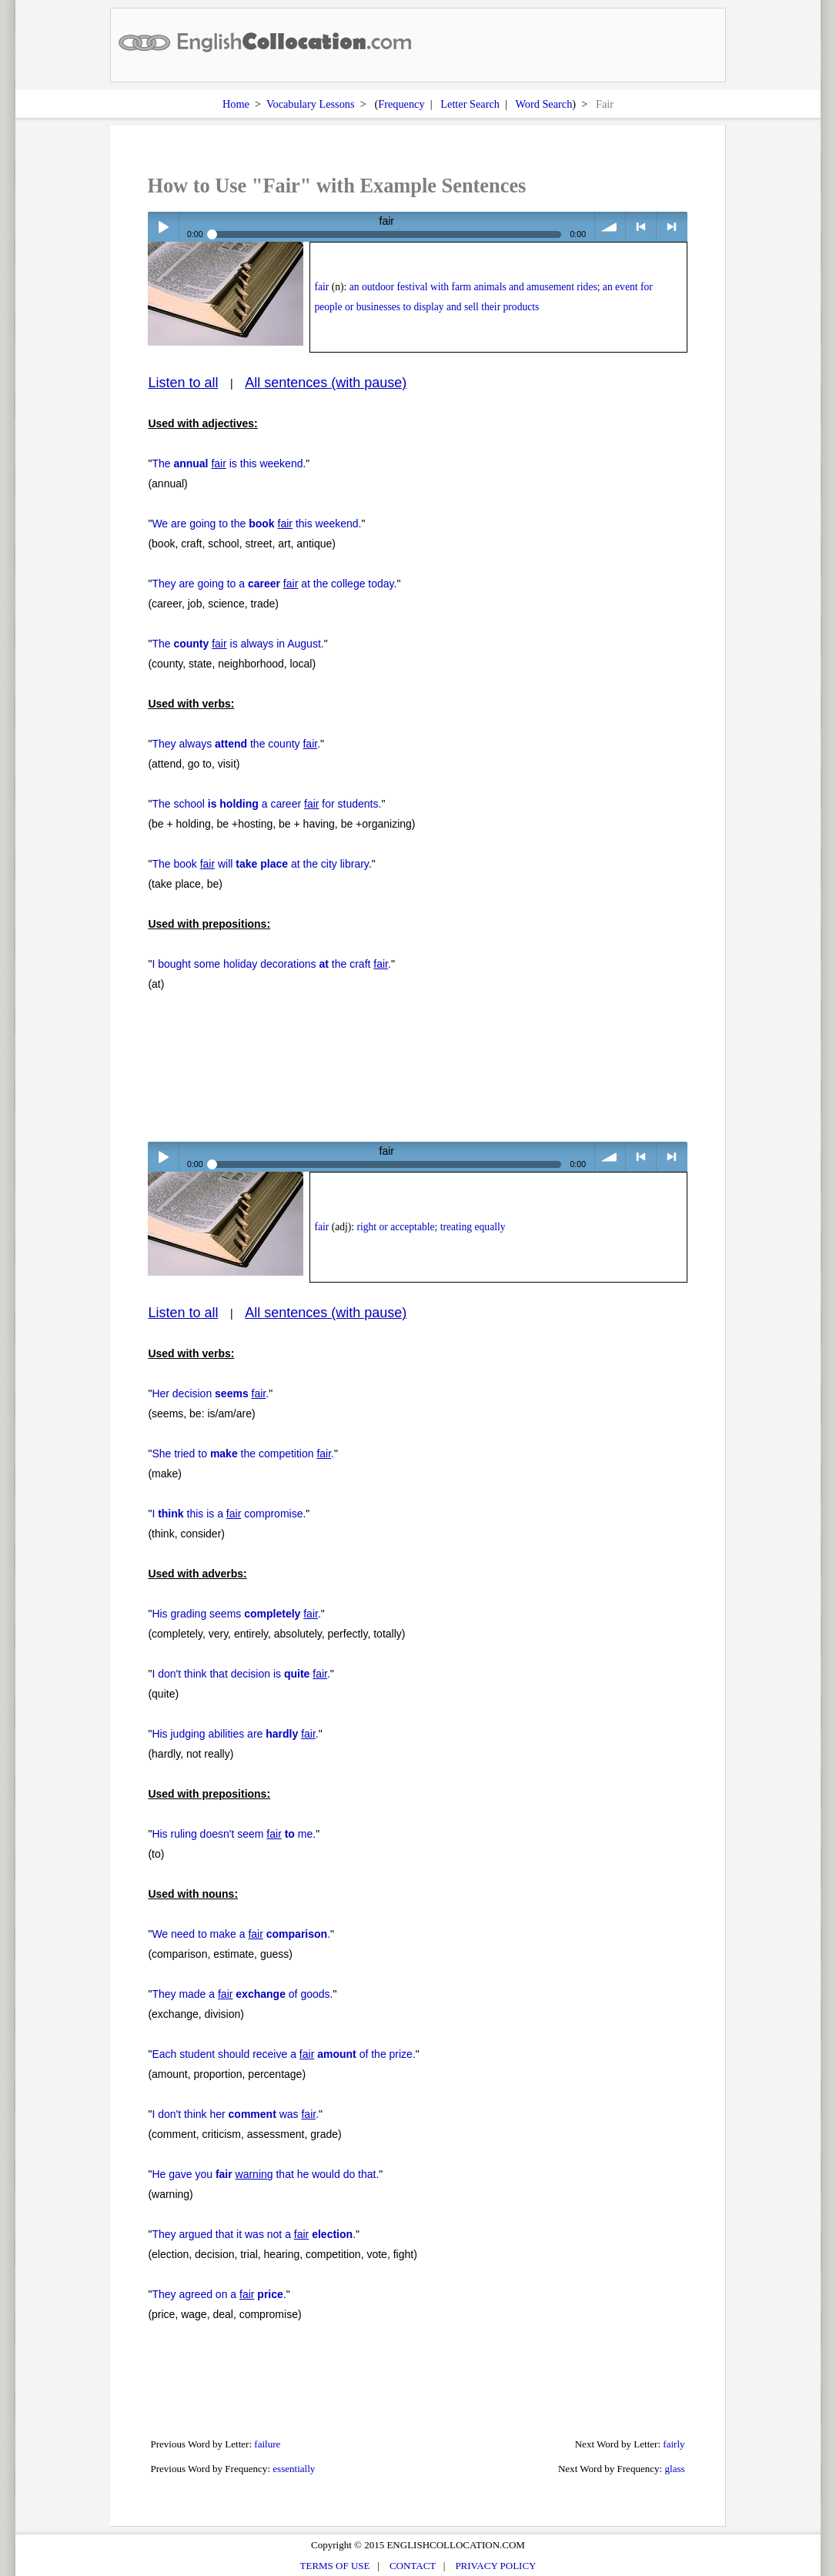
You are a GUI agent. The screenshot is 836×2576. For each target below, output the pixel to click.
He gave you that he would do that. (265, 2174)
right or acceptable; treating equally (430, 1227)
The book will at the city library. (261, 864)
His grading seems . (236, 1613)
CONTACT (413, 2565)
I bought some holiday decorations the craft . (271, 964)
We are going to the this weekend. (256, 523)
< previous (641, 227)
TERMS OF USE (335, 2565)
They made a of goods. (242, 1994)
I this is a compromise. (229, 1513)
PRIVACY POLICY (495, 2565)
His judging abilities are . (235, 1734)
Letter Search (470, 104)
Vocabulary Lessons (310, 104)
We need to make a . (241, 1934)
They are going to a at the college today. (274, 583)
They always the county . (236, 744)
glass (674, 2468)
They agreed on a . (219, 2294)
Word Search (543, 104)
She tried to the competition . (243, 1453)
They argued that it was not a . (254, 2234)
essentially (294, 2468)
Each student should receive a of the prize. (283, 2054)
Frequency (401, 104)
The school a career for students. (266, 804)
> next (672, 227)
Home (235, 104)
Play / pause (163, 227)
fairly (673, 2444)
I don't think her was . (235, 2114)
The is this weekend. (229, 463)
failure (267, 2444)
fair (321, 287)
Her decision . (210, 1393)
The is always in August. (237, 643)
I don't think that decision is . (240, 1674)
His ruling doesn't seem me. (234, 1834)
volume (610, 227)
